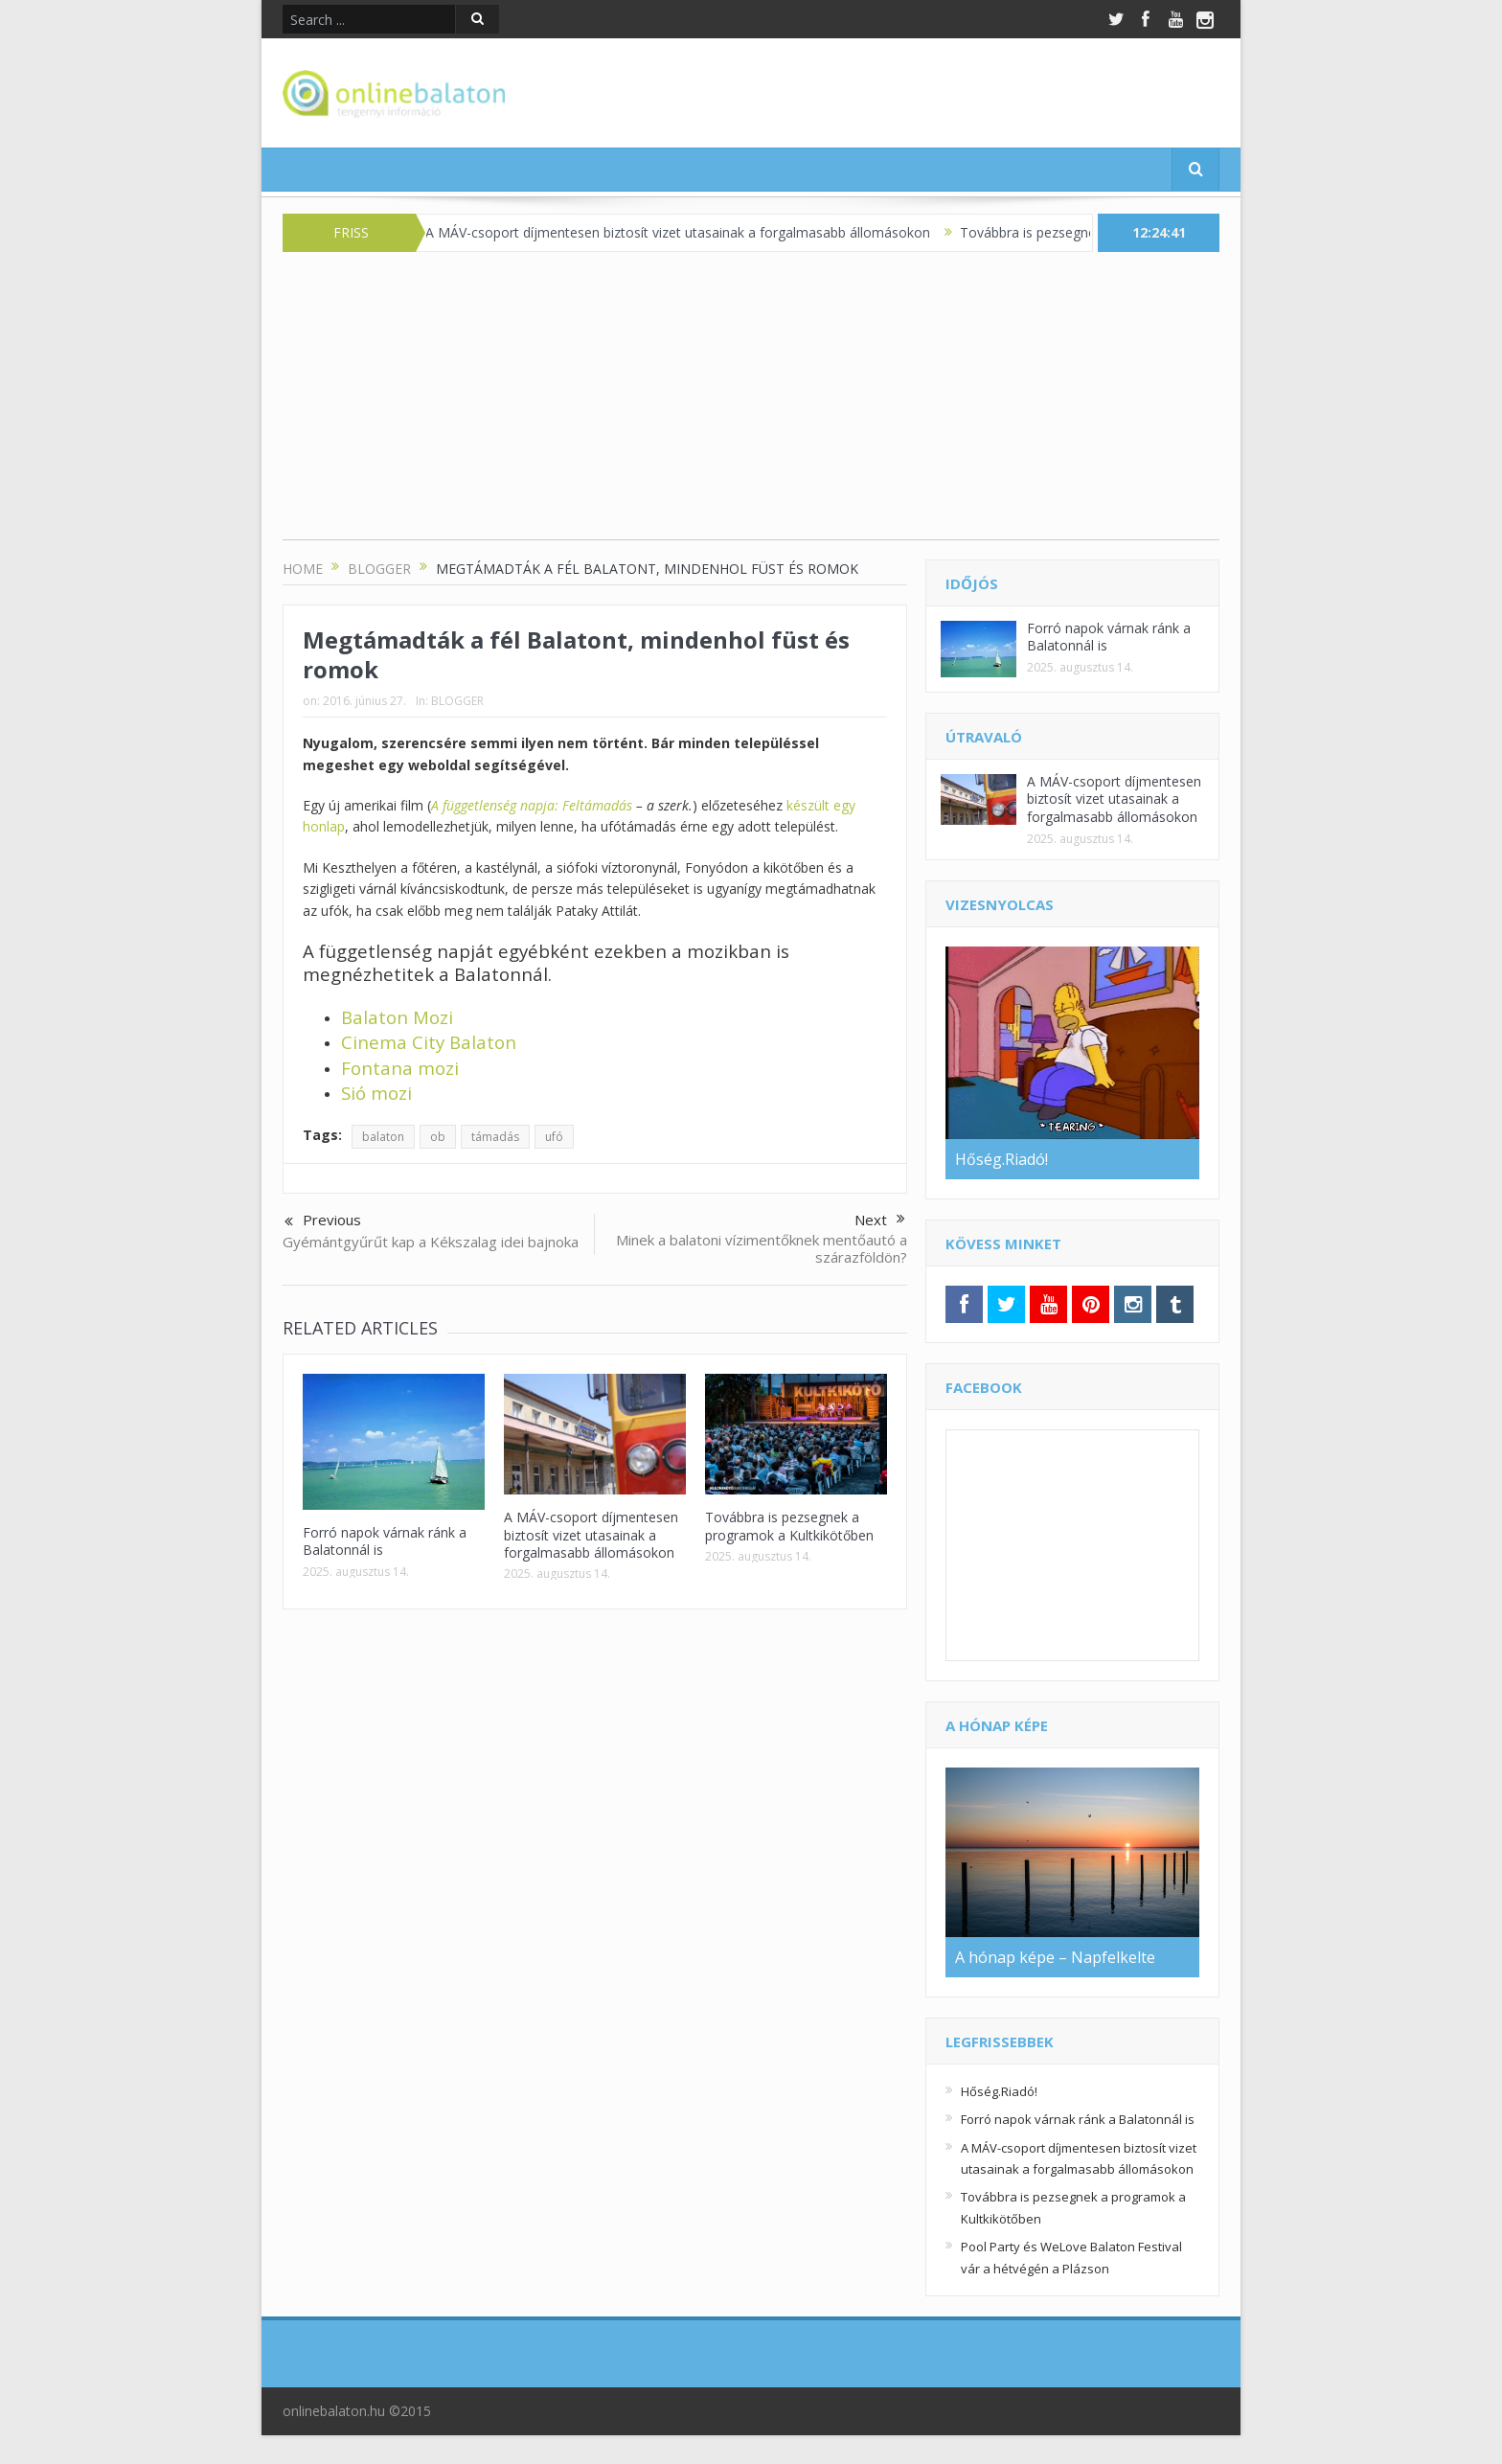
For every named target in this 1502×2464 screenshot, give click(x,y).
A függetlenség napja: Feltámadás (531, 805)
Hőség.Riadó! (999, 2091)
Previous (322, 1221)
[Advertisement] (751, 405)
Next (879, 1219)
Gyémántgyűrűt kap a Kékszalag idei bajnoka (431, 1241)
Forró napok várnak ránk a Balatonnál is (385, 1541)
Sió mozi (376, 1093)
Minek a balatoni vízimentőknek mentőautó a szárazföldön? (761, 1248)
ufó (554, 1137)
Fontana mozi (400, 1068)
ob (437, 1137)
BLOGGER (457, 701)
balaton (383, 1137)
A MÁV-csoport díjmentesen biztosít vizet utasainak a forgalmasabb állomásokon (689, 232)
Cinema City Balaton (428, 1042)
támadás (495, 1137)
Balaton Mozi (397, 1017)
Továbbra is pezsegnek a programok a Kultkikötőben (789, 1525)
